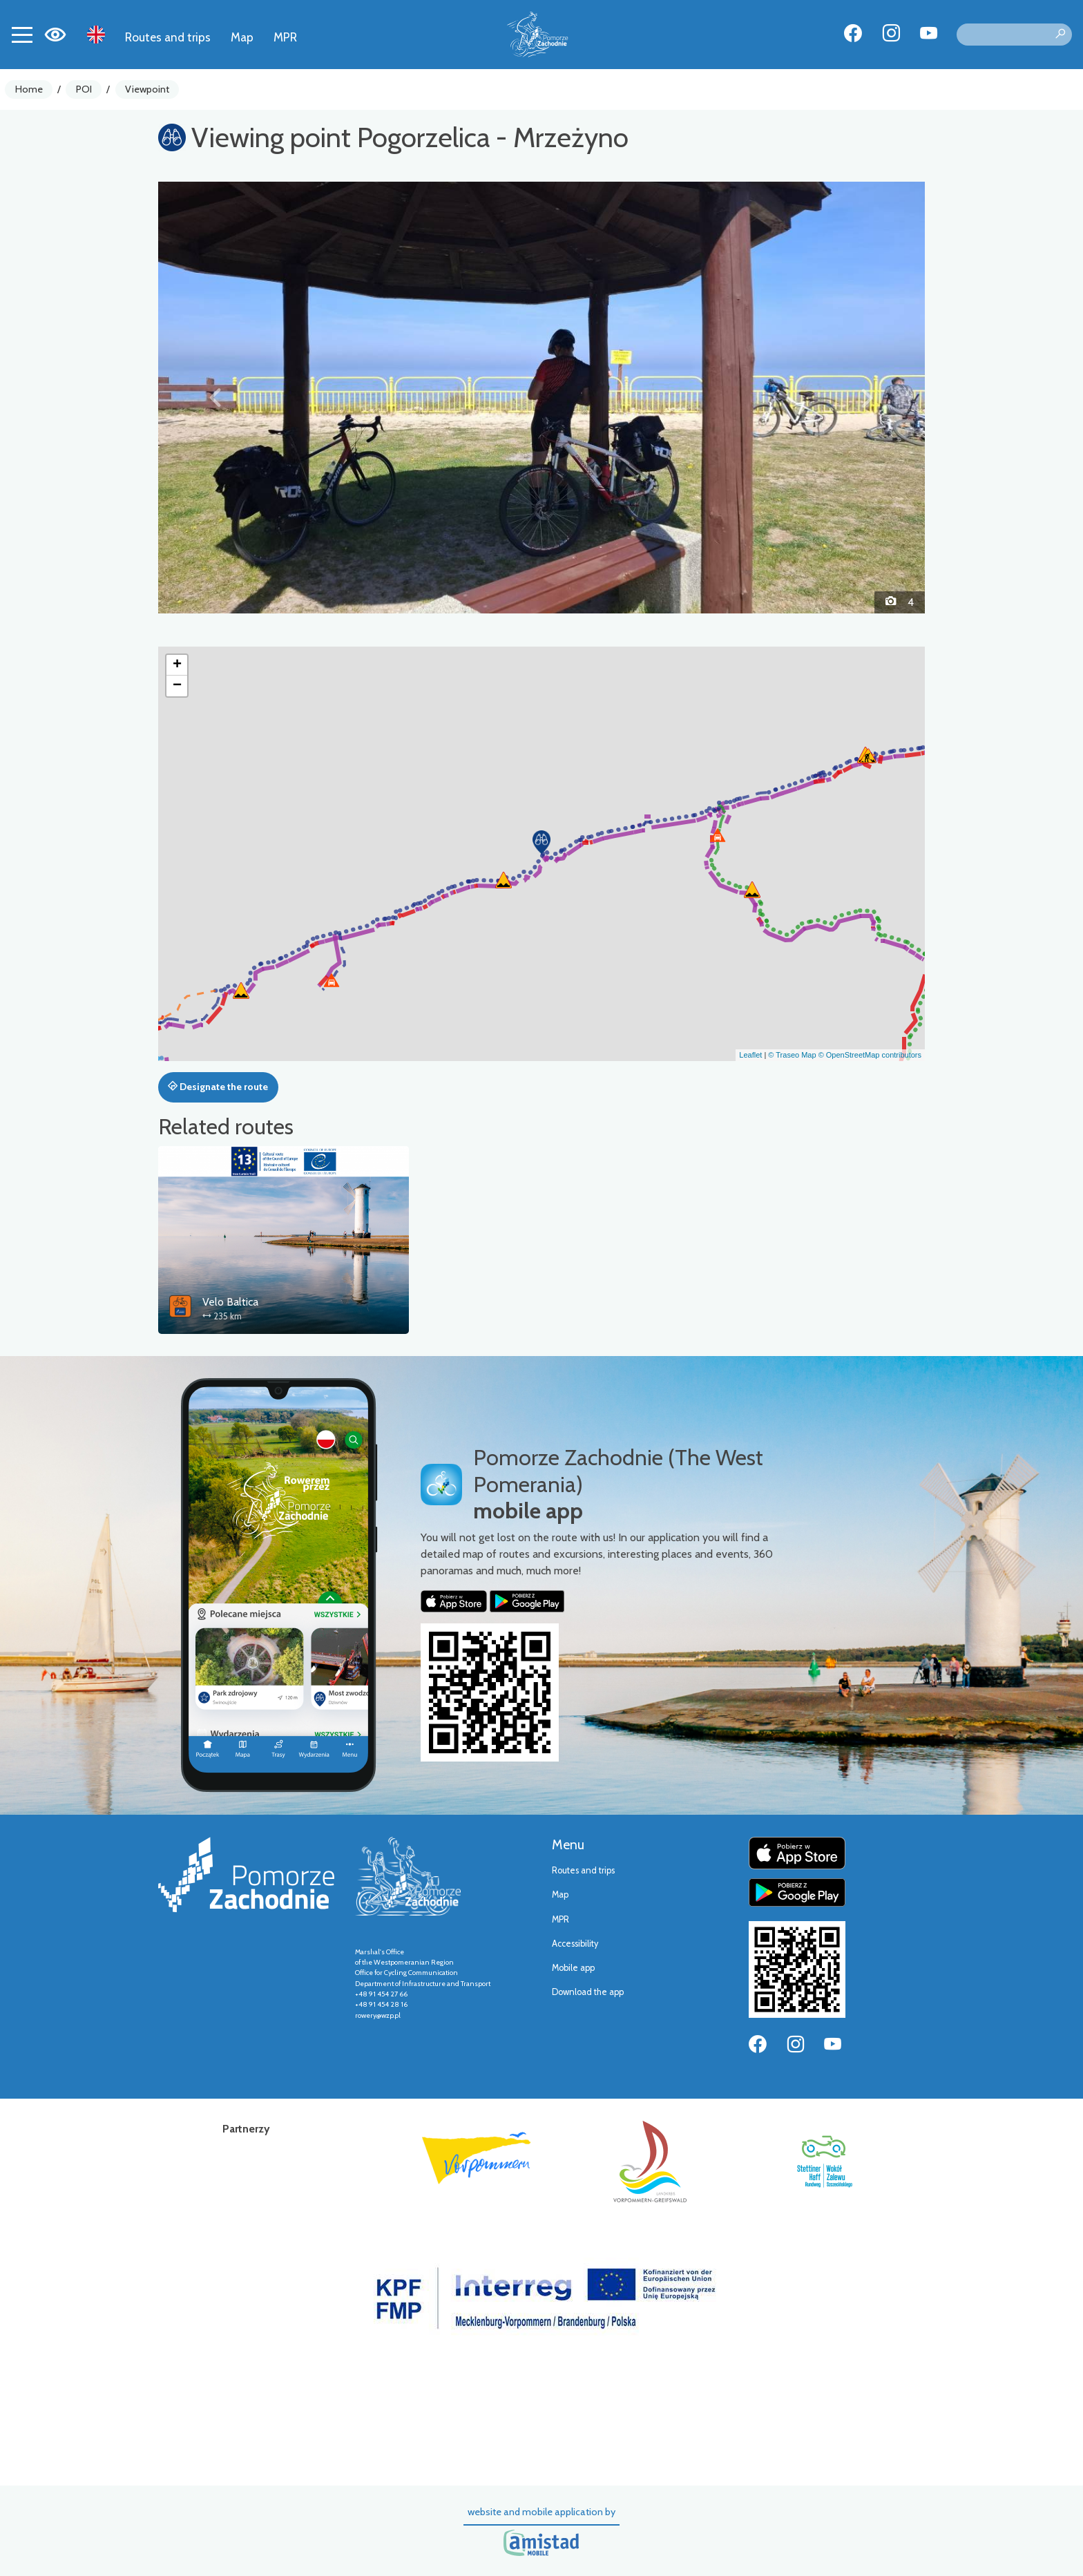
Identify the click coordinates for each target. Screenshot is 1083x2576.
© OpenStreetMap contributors (869, 1055)
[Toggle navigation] (22, 34)
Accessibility (575, 1943)
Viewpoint (147, 89)
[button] (216, 397)
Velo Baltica (230, 1301)
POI (84, 89)
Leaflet (750, 1055)
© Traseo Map (792, 1055)
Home (29, 89)
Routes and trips (168, 37)
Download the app (588, 1992)
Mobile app (573, 1968)
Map (242, 37)
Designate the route (218, 1086)
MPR (285, 37)
